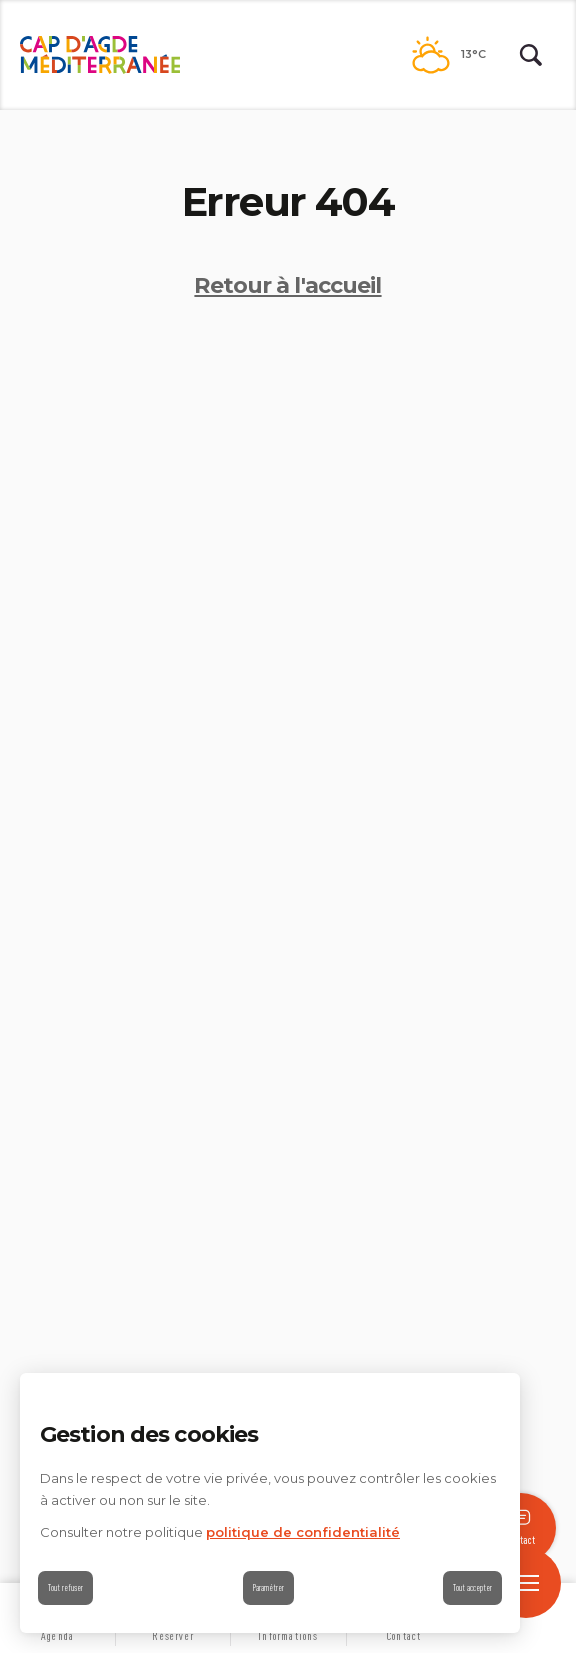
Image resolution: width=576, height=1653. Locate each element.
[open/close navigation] (526, 1583)
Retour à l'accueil (287, 285)
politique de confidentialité (303, 1532)
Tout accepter (472, 1587)
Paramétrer (268, 1587)
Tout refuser (65, 1587)
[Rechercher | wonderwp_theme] (531, 55)
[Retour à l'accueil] (100, 55)
